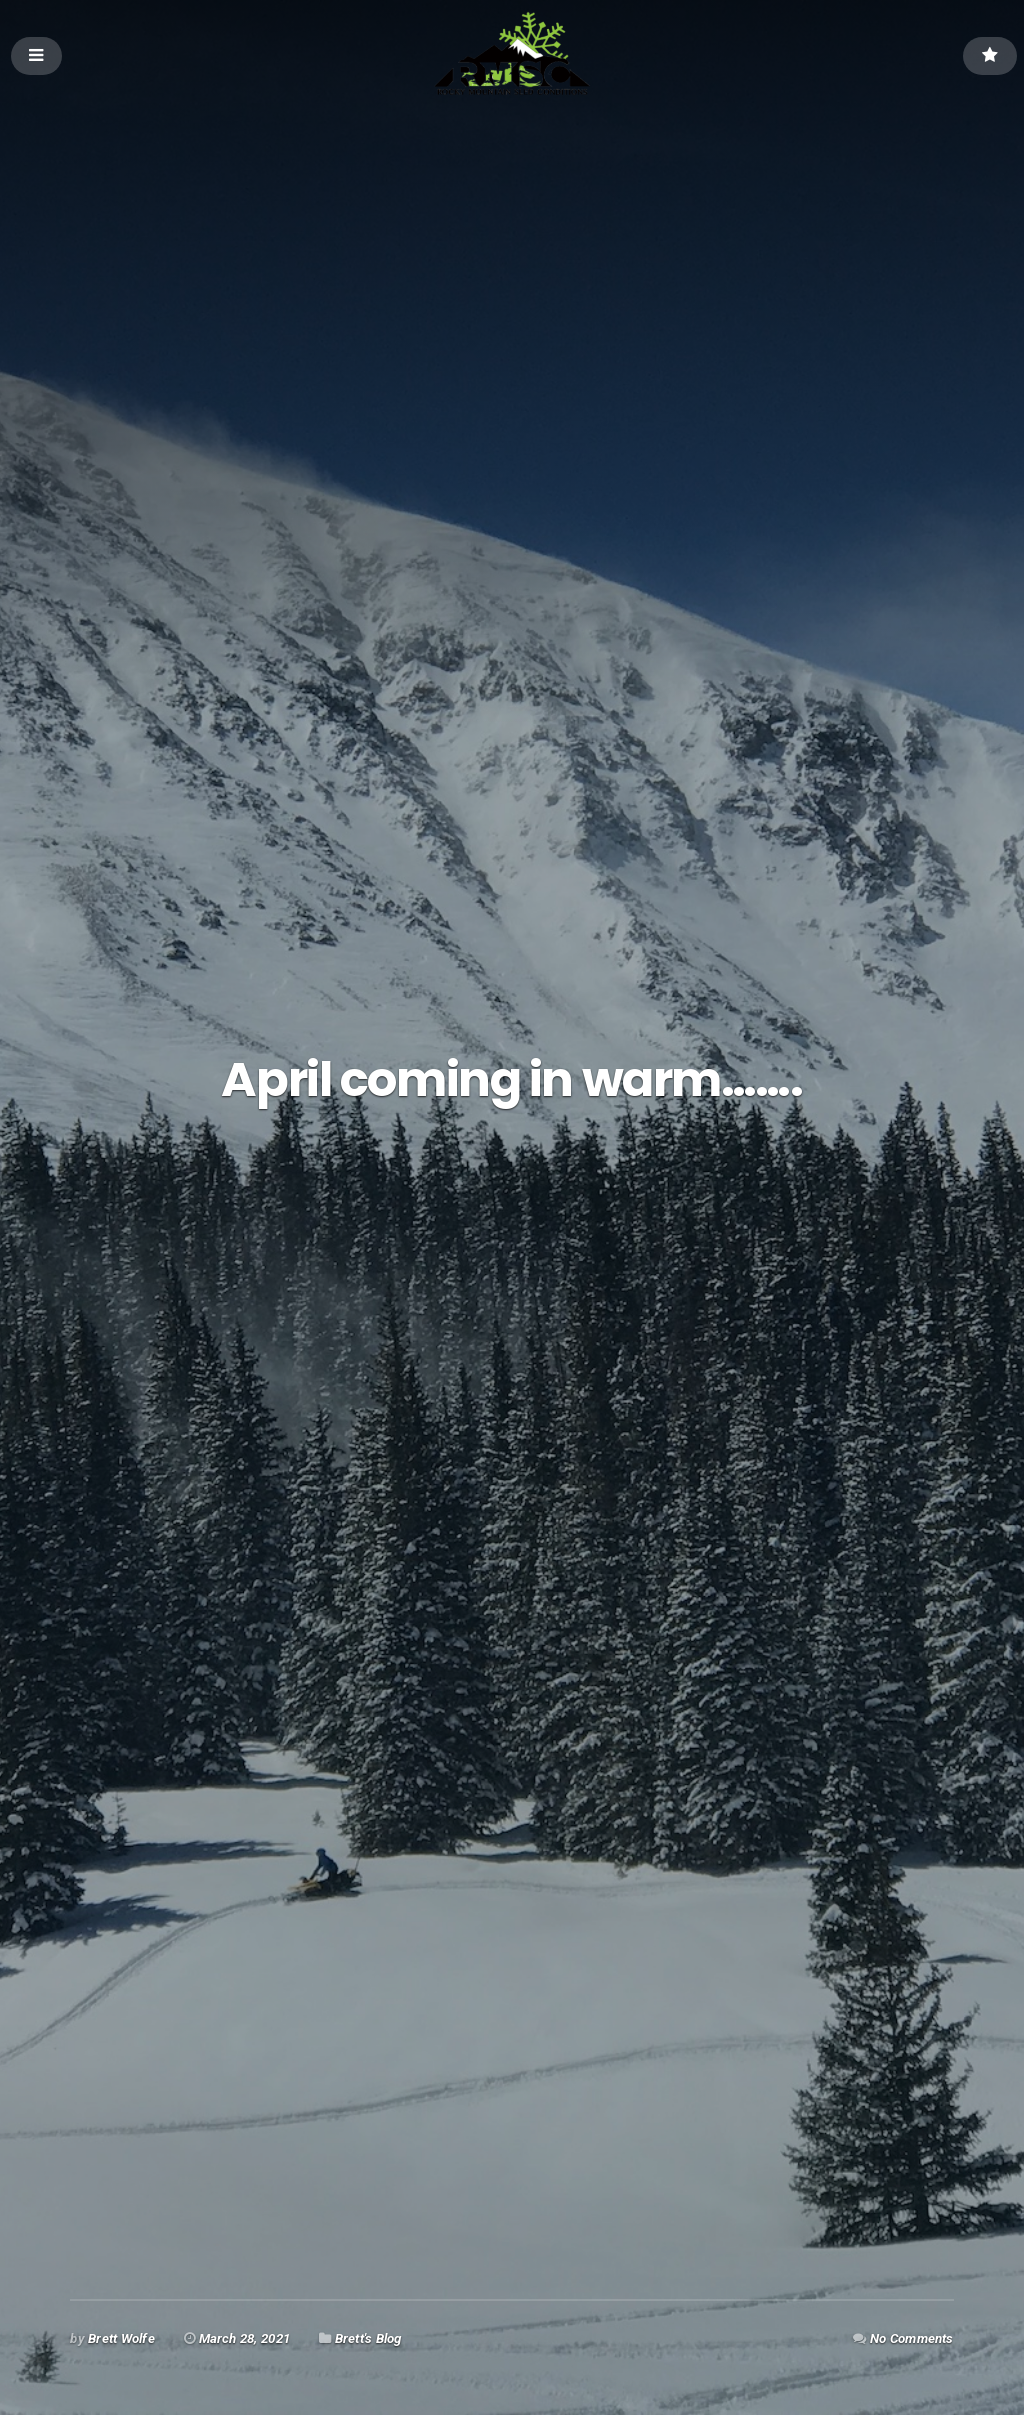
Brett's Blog (368, 2338)
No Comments (912, 2338)
